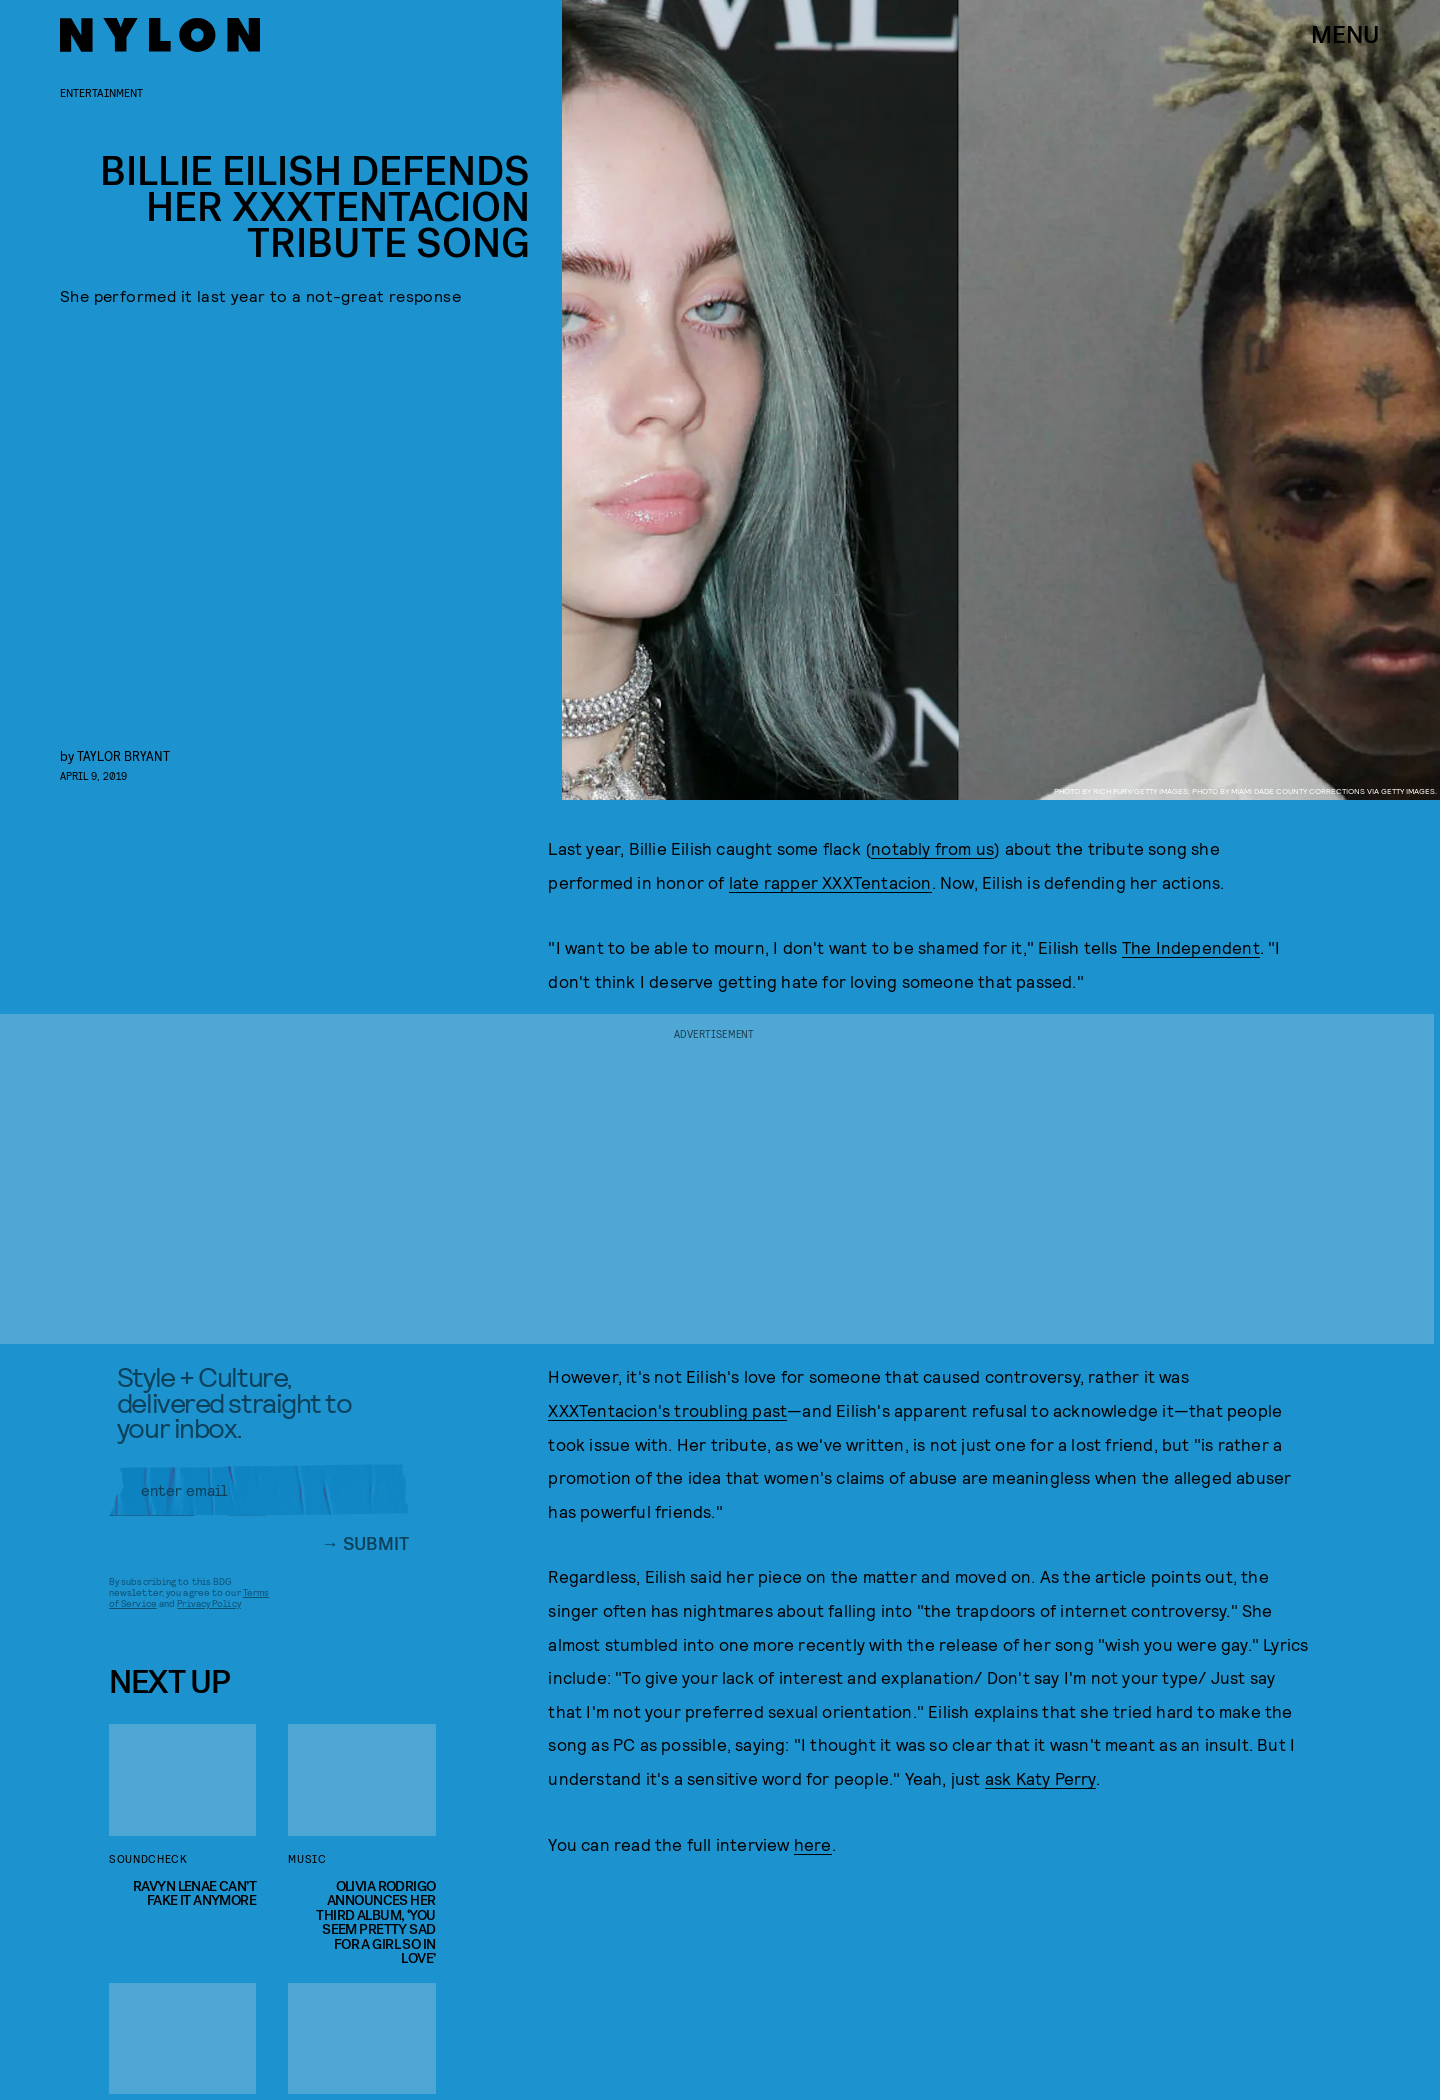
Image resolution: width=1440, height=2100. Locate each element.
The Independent (1191, 947)
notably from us (932, 848)
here (813, 1844)
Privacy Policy (208, 1611)
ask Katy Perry (1040, 1778)
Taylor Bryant (123, 755)
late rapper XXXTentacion (830, 882)
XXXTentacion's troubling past (667, 1410)
